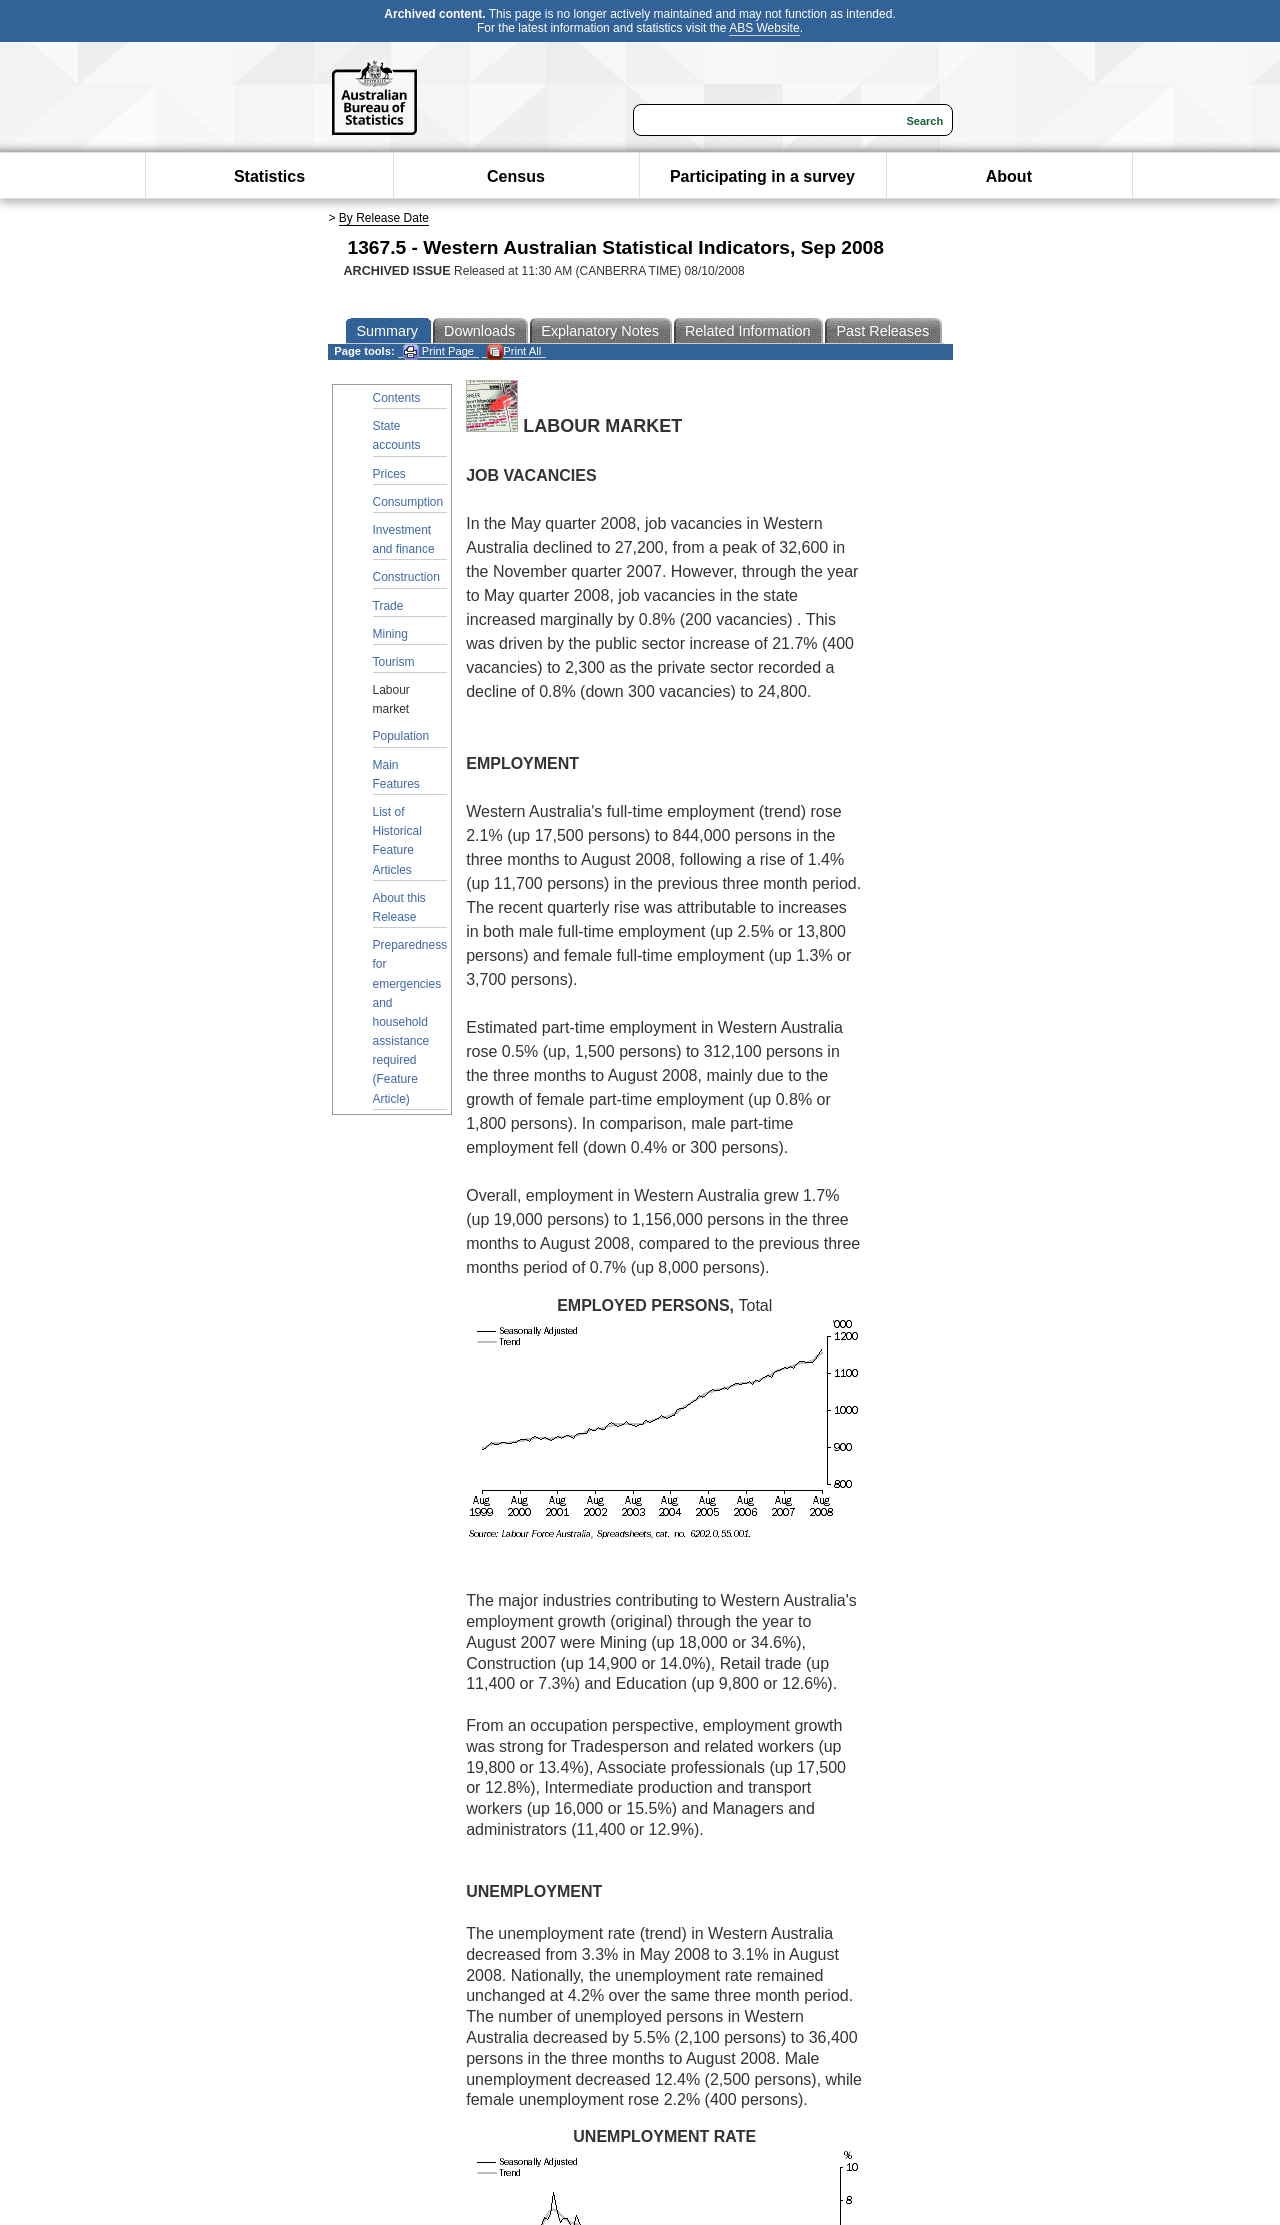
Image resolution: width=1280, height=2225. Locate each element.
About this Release (399, 907)
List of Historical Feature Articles (397, 841)
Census (516, 176)
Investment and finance (404, 539)
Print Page (438, 351)
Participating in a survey (762, 176)
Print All (514, 351)
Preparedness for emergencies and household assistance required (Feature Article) (410, 1022)
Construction (406, 577)
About (1009, 176)
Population (401, 736)
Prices (389, 474)
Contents (397, 398)
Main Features (396, 774)
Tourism (394, 662)
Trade (388, 606)
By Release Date (384, 218)
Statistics (269, 176)
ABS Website (764, 28)
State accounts (397, 435)
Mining (390, 634)
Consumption (408, 502)
